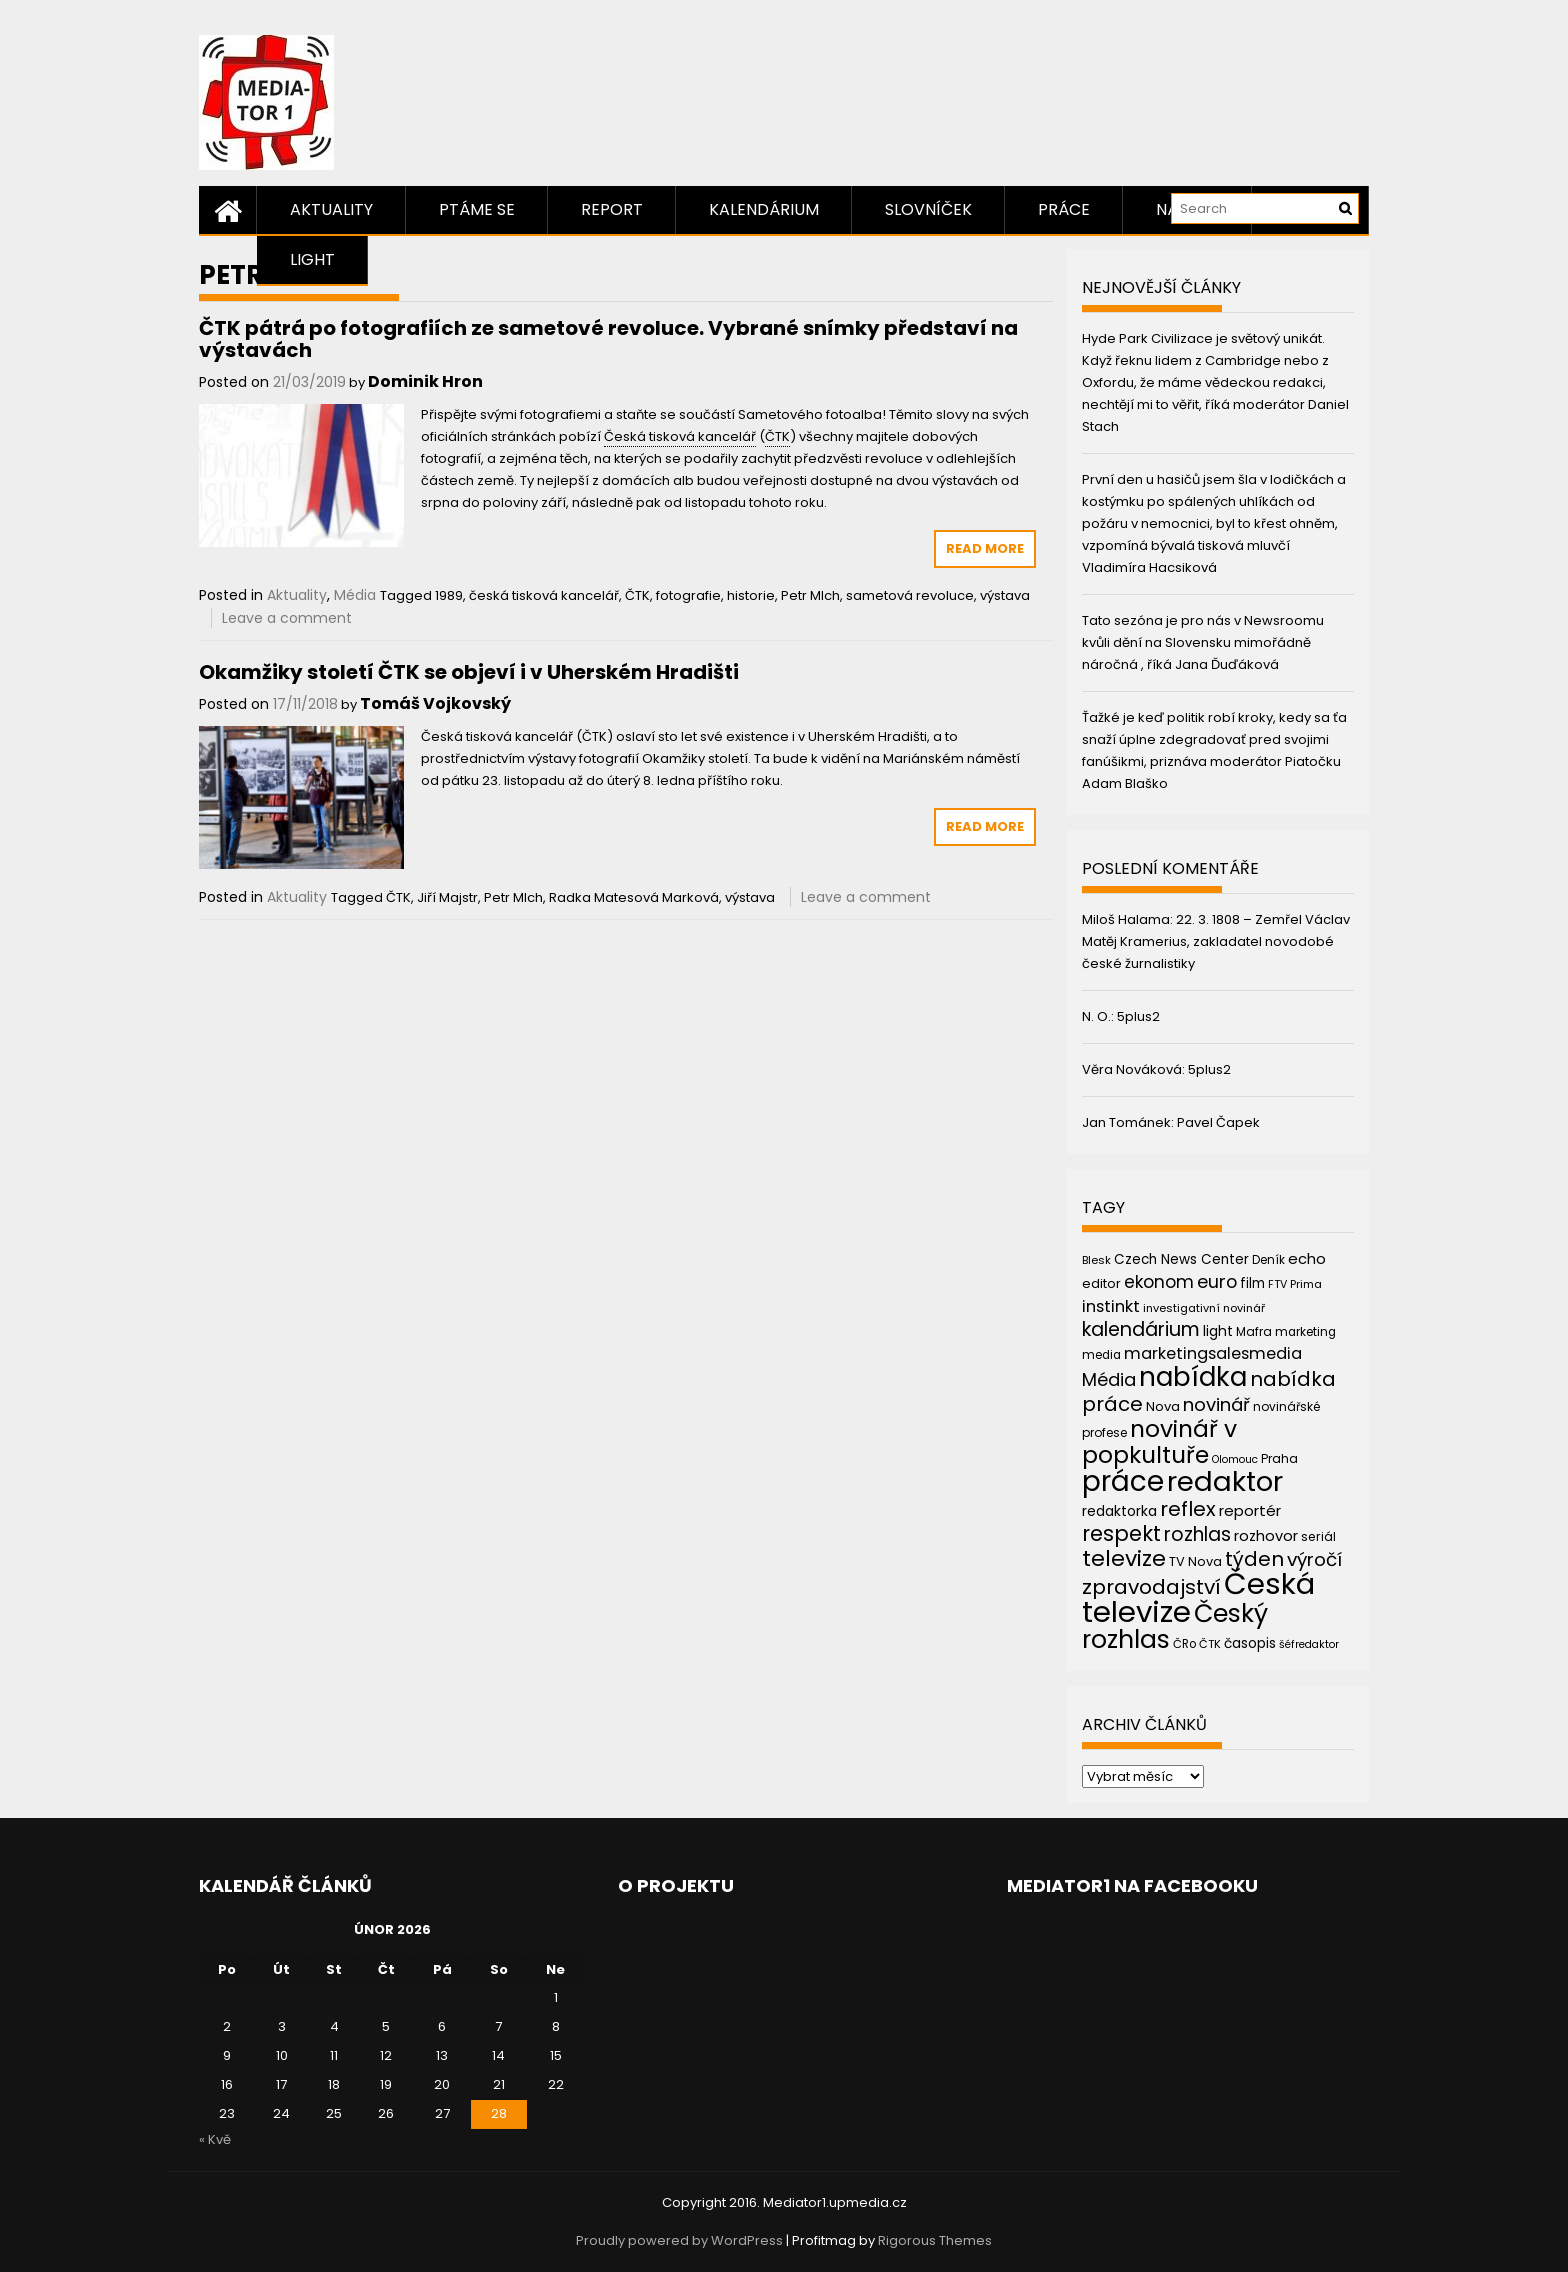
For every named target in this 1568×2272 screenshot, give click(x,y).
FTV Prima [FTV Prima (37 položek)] (1295, 1284)
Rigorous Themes (935, 2240)
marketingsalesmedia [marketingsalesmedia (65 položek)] (1213, 1353)
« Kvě (215, 2139)
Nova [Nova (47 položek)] (1163, 1406)
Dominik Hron (425, 381)
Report (612, 209)
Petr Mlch (810, 595)
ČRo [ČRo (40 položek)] (1184, 1644)
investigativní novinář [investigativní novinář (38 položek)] (1204, 1308)
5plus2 (1138, 1016)
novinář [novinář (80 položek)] (1216, 1404)
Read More (985, 548)
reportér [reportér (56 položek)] (1250, 1510)
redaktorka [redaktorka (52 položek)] (1119, 1511)
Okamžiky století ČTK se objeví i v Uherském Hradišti (469, 672)
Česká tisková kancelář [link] (680, 436)
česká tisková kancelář (544, 595)
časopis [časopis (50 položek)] (1250, 1643)
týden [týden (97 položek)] (1254, 1559)
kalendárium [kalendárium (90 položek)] (1141, 1329)
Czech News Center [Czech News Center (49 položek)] (1181, 1259)
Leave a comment (287, 618)
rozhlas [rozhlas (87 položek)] (1197, 1534)
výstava (1005, 595)
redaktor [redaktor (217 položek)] (1225, 1481)
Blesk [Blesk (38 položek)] (1096, 1260)
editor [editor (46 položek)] (1101, 1283)
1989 (449, 595)
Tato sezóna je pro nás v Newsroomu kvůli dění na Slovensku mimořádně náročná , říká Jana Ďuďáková (1203, 642)
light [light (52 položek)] (1218, 1331)
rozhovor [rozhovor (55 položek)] (1266, 1536)
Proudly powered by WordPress (679, 2240)
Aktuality (331, 209)
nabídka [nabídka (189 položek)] (1193, 1376)
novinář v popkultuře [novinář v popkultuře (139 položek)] (1159, 1441)
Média (355, 595)
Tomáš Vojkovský (435, 703)
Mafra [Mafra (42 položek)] (1254, 1331)
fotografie (688, 595)
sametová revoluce (910, 595)
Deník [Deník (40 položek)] (1268, 1260)
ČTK (637, 595)
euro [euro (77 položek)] (1217, 1281)
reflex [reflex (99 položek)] (1188, 1509)
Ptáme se (477, 209)
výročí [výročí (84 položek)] (1314, 1559)
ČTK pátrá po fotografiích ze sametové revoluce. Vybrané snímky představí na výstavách (608, 339)
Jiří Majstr (447, 897)
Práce (1064, 209)
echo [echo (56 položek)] (1307, 1258)
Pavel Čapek (1218, 1122)
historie (751, 595)
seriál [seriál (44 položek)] (1318, 1536)
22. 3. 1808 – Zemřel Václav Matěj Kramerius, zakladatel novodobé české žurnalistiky (1216, 941)
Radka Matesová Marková (634, 897)
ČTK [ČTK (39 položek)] (1210, 1644)
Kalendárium (764, 209)
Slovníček (928, 209)
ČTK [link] (777, 436)
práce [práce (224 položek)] (1123, 1481)
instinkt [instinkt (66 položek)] (1111, 1306)
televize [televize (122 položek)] (1124, 1558)
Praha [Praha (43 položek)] (1279, 1458)
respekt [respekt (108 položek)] (1121, 1533)
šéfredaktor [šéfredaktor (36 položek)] (1309, 1644)
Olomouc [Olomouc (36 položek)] (1235, 1459)
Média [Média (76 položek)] (1109, 1379)
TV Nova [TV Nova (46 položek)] (1195, 1561)
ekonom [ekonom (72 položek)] (1159, 1282)
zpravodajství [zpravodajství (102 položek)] (1151, 1587)
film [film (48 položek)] (1252, 1283)
